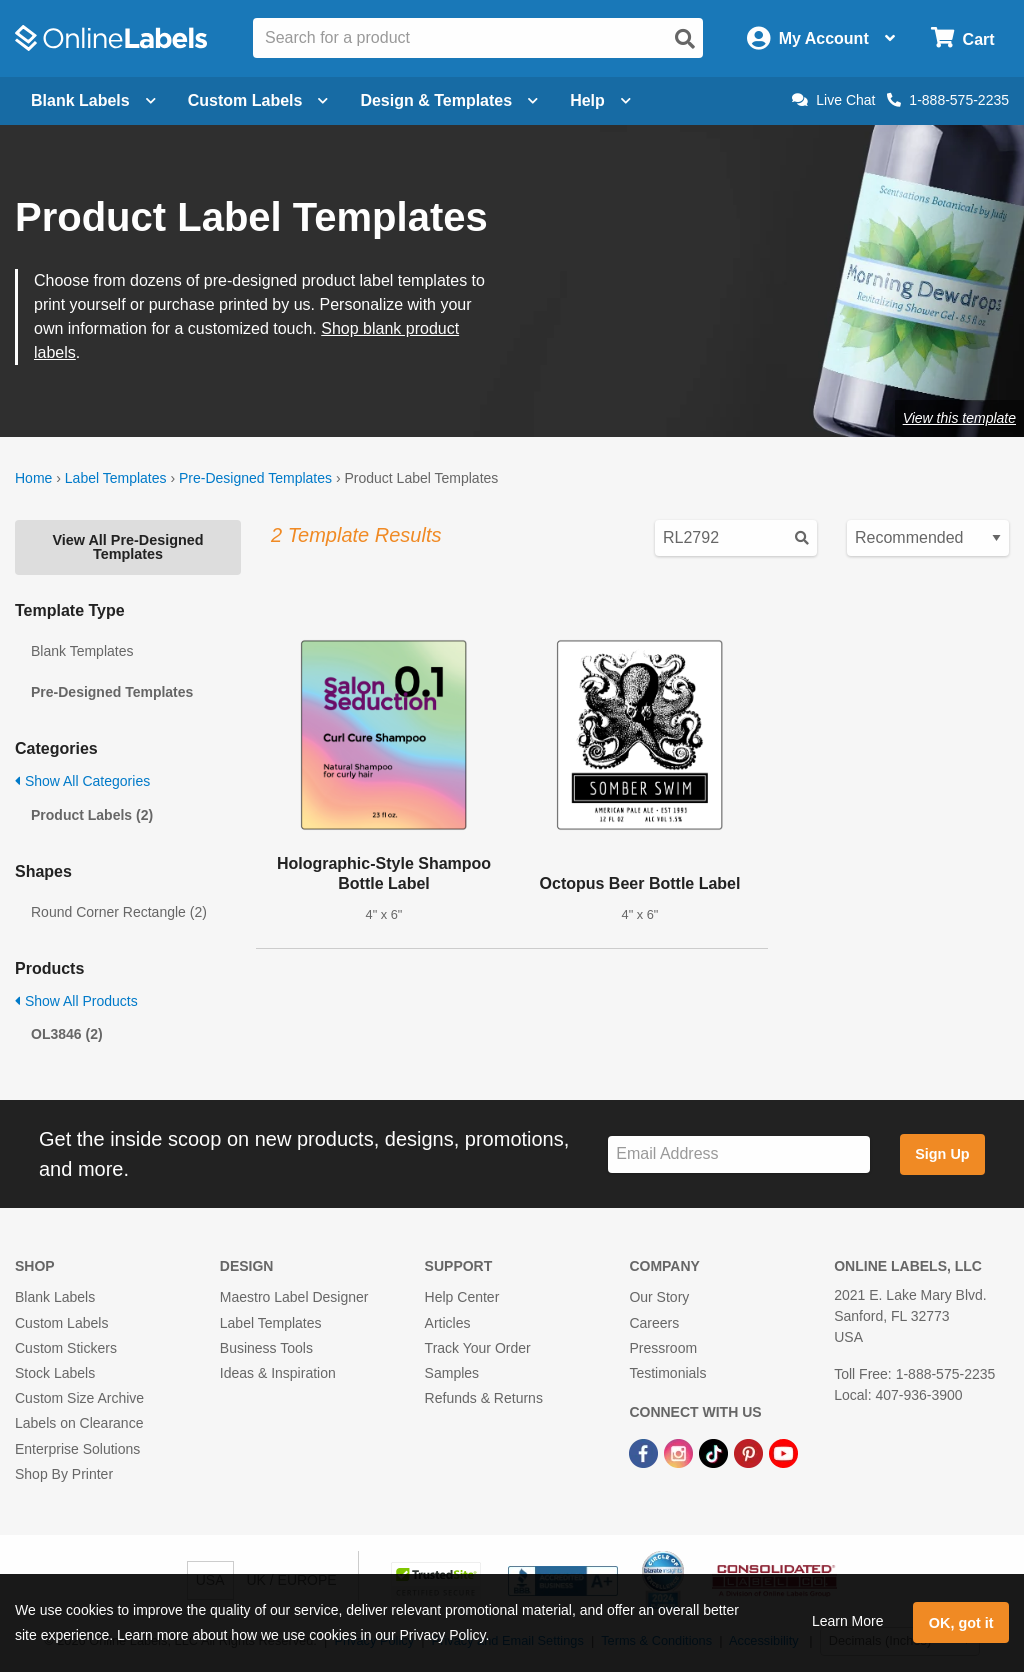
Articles (448, 1323)
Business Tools (266, 1348)
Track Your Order (478, 1348)
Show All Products (76, 1001)
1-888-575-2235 (948, 100)
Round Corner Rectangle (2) (119, 912)
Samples (452, 1373)
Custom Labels (61, 1323)
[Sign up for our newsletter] (739, 1154)
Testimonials (667, 1373)
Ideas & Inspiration (278, 1373)
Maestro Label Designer (294, 1297)
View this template (959, 418)
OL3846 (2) (67, 1034)
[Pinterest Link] (750, 1452)
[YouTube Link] (783, 1452)
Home (33, 478)
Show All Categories (82, 781)
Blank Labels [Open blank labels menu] (93, 100)
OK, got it (961, 1623)
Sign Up (942, 1154)
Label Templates (116, 478)
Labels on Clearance (79, 1423)
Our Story (659, 1297)
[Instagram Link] (680, 1452)
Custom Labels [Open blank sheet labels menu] (258, 100)
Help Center (462, 1297)
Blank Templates (82, 651)
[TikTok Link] (715, 1452)
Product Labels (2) (92, 815)
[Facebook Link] (645, 1452)
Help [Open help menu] (600, 100)
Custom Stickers (66, 1348)
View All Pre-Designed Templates (127, 547)
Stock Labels (55, 1373)
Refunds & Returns (484, 1398)
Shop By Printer (64, 1474)
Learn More (848, 1621)
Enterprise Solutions (77, 1449)
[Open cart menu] (962, 38)
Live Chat (833, 100)
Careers (654, 1323)
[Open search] (685, 39)
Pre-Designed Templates (255, 478)
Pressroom (663, 1348)
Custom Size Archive (79, 1398)
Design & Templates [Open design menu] (449, 100)
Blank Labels (55, 1297)
